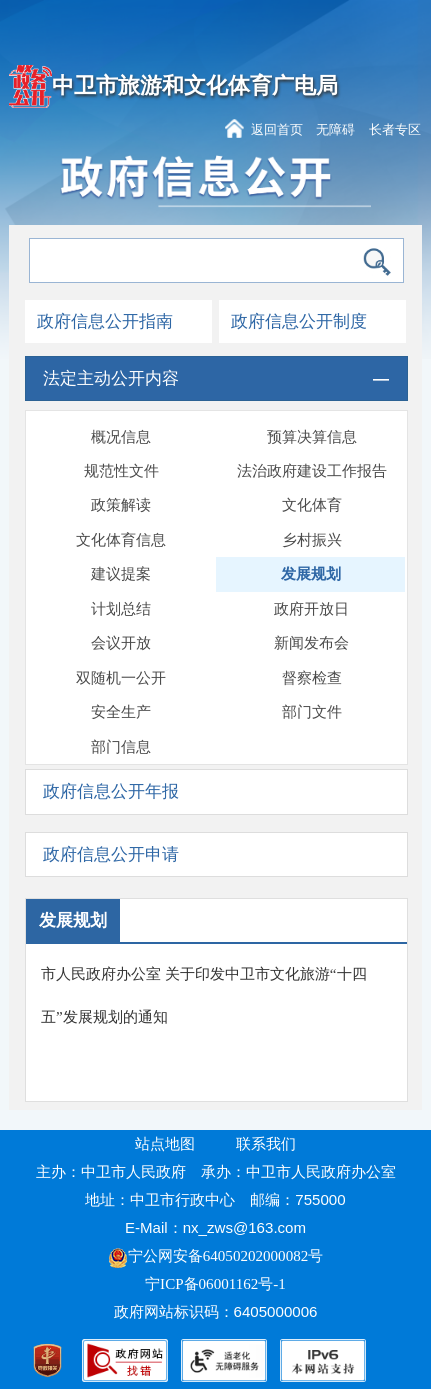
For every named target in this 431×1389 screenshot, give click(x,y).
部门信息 (121, 747)
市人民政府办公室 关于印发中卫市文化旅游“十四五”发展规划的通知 (203, 995)
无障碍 (335, 129)
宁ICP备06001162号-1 (217, 1284)
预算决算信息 (312, 437)
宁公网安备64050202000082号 (216, 1256)
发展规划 (311, 574)
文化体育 (312, 505)
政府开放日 (311, 609)
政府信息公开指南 (105, 321)
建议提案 (121, 574)
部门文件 (312, 712)
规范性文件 (121, 471)
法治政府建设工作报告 (312, 471)
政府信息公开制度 (299, 321)
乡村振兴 (312, 540)
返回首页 (277, 129)
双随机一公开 (121, 678)
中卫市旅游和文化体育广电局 (195, 86)
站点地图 (165, 1144)
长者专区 (395, 129)
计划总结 (121, 609)
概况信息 (121, 437)
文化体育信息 (121, 540)
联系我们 (266, 1144)
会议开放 (121, 643)
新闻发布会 (311, 643)
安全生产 (121, 712)
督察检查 (312, 678)
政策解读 (121, 505)
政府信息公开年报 (111, 791)
